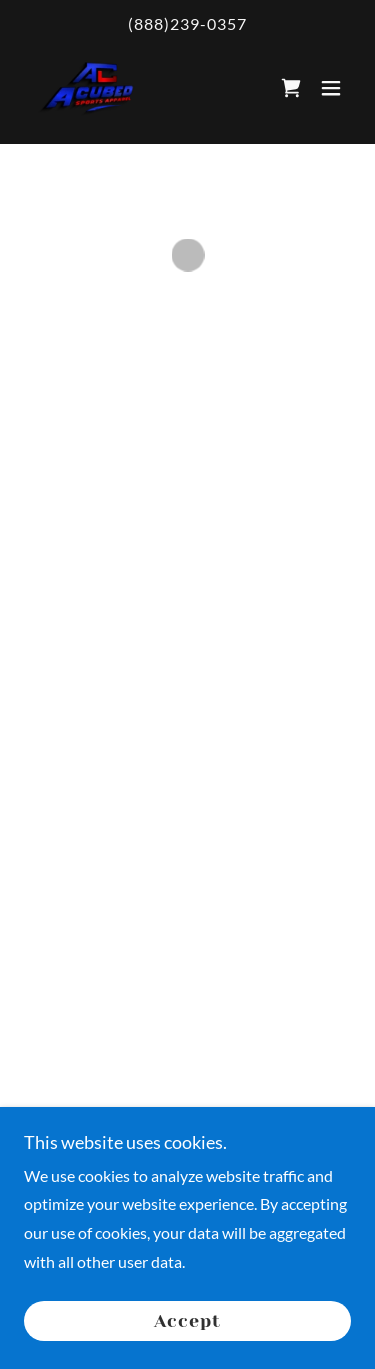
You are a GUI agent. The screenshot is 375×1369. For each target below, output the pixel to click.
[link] (82, 87)
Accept (187, 1321)
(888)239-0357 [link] (187, 23)
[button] (291, 87)
